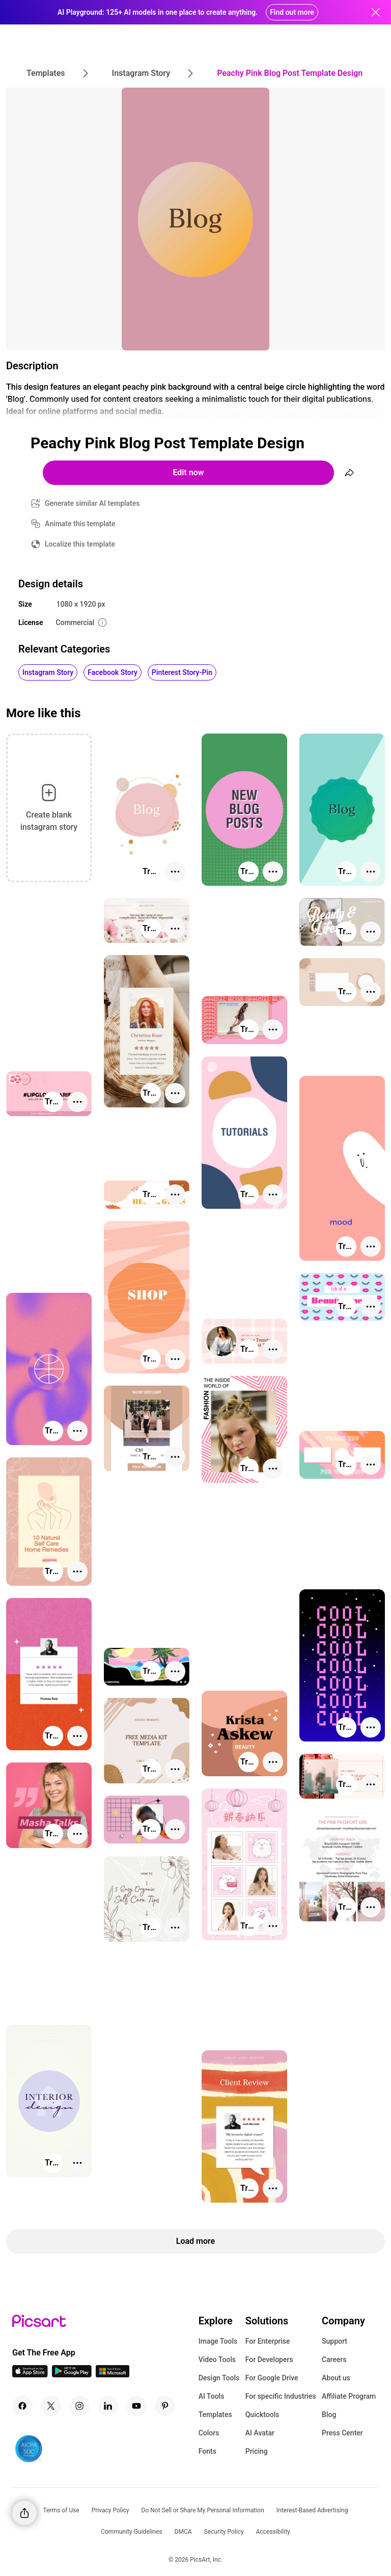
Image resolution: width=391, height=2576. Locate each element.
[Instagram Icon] (79, 2406)
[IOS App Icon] (30, 2374)
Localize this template (80, 544)
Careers (334, 2359)
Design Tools (219, 2378)
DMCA (183, 2531)
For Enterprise (267, 2341)
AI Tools (212, 2396)
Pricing (256, 2451)
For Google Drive (271, 2378)
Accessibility (273, 2531)
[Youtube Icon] (136, 2406)
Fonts (207, 2451)
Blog (329, 2414)
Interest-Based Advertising (312, 2510)
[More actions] (175, 871)
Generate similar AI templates (92, 503)
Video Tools (217, 2359)
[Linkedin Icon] (108, 2406)
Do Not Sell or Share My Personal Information (203, 2510)
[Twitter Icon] (51, 2406)
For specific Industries (280, 2396)
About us (336, 2378)
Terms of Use (61, 2510)
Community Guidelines (131, 2531)
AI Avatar (259, 2433)
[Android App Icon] (72, 2374)
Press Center (342, 2433)
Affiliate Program (349, 2396)
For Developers (269, 2359)
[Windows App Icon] (112, 2374)
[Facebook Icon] (22, 2406)
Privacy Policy (110, 2510)
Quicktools (262, 2414)
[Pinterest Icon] (165, 2406)
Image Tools (218, 2341)
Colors (209, 2433)
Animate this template (80, 524)
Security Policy (224, 2531)
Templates (215, 2414)
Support (334, 2341)
